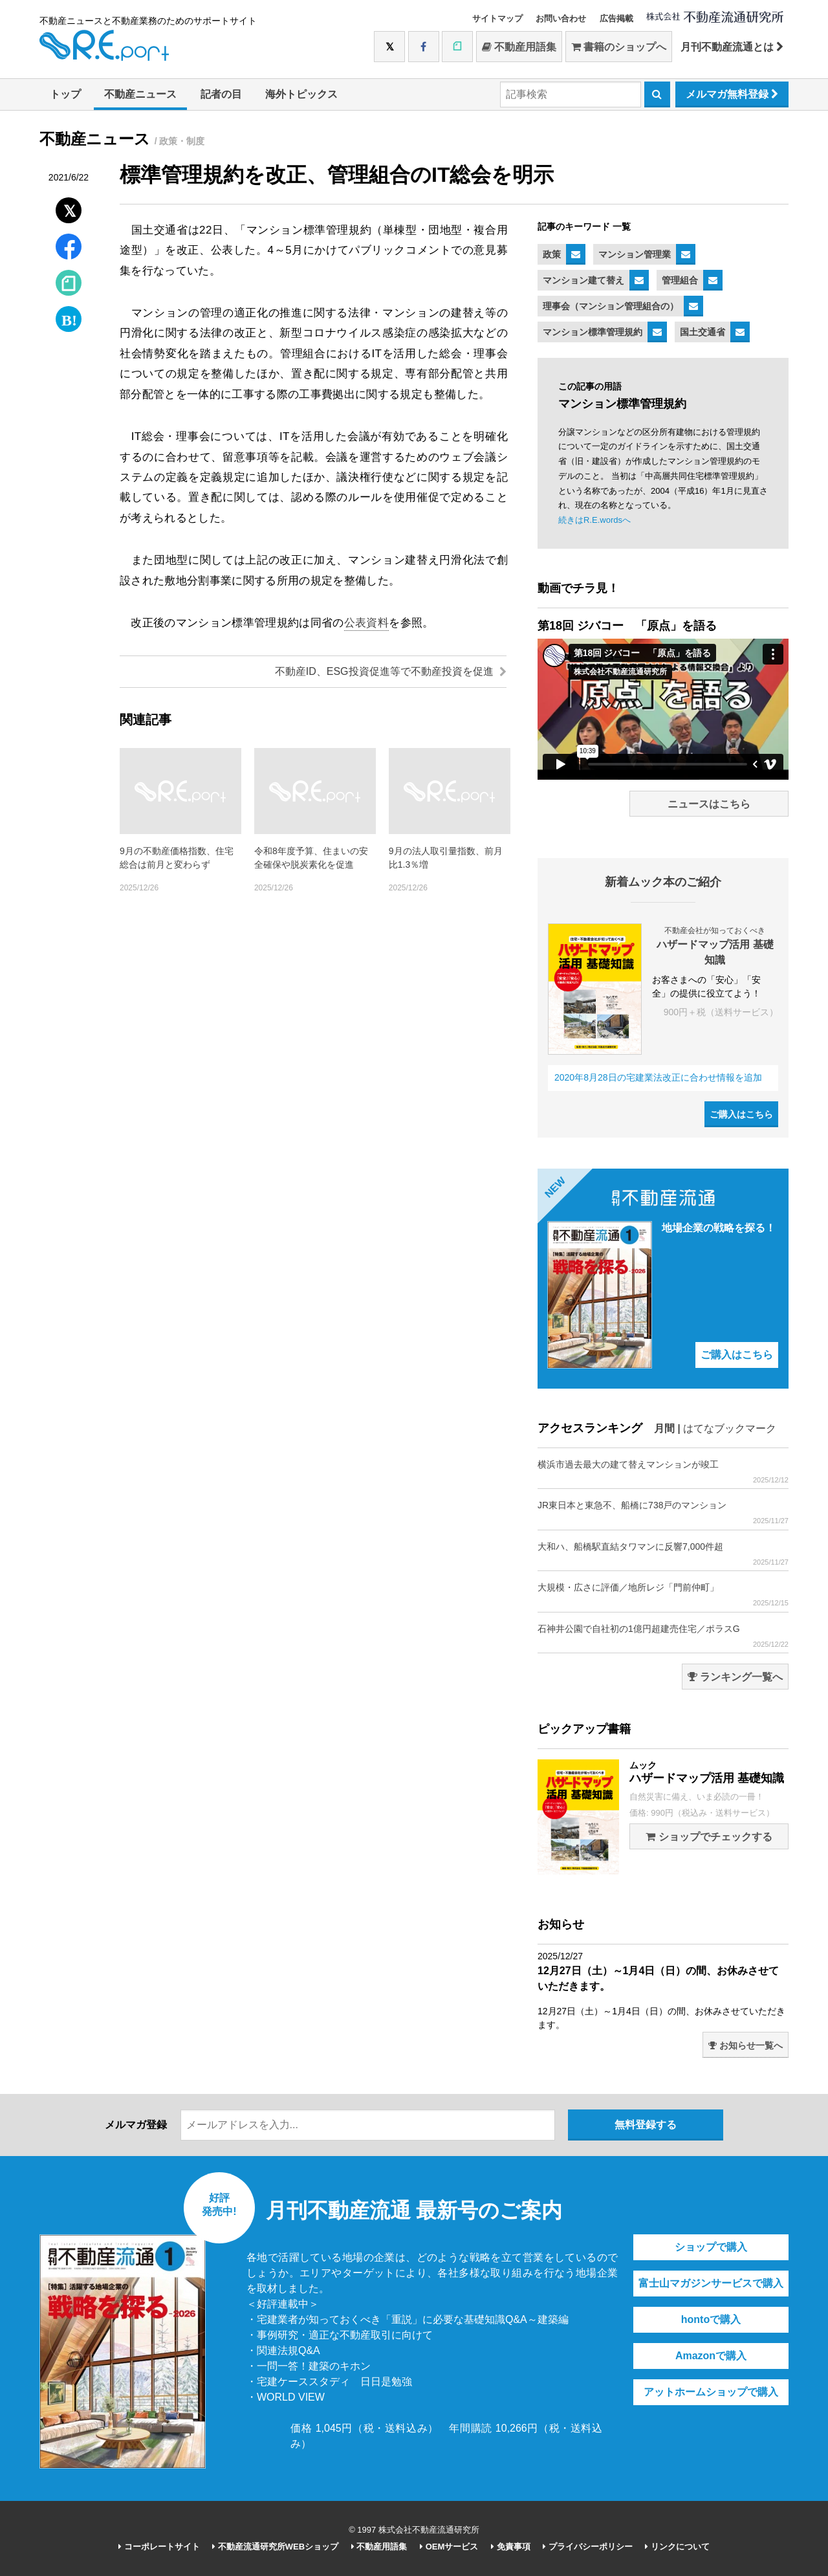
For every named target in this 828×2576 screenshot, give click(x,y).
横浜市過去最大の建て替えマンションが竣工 (663, 1471)
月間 (664, 1428)
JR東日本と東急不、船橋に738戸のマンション (663, 1512)
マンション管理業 (634, 254)
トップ (65, 94)
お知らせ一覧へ (745, 2045)
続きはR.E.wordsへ (594, 520)
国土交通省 (702, 332)
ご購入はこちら (741, 1114)
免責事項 (510, 2546)
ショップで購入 (711, 2246)
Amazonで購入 (710, 2355)
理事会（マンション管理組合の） (611, 306)
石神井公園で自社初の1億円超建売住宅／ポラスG (663, 1636)
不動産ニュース (140, 94)
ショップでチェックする (709, 1836)
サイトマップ (497, 18)
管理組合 (680, 280)
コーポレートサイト (159, 2546)
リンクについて (677, 2546)
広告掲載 (616, 18)
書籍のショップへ (618, 46)
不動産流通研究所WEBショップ (275, 2546)
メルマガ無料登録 (732, 94)
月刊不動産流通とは (732, 46)
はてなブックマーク (729, 1428)
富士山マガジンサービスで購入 (710, 2283)
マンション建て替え (583, 280)
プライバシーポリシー (588, 2546)
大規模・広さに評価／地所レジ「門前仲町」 (663, 1594)
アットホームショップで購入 (711, 2391)
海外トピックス (301, 94)
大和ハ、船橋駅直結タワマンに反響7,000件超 (663, 1554)
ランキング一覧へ (735, 1676)
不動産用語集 (519, 46)
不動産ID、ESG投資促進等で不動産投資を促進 (391, 671)
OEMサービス (449, 2546)
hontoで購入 (711, 2319)
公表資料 (366, 623)
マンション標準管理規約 (592, 332)
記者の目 (221, 94)
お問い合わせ (561, 18)
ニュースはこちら (709, 803)
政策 (552, 254)
